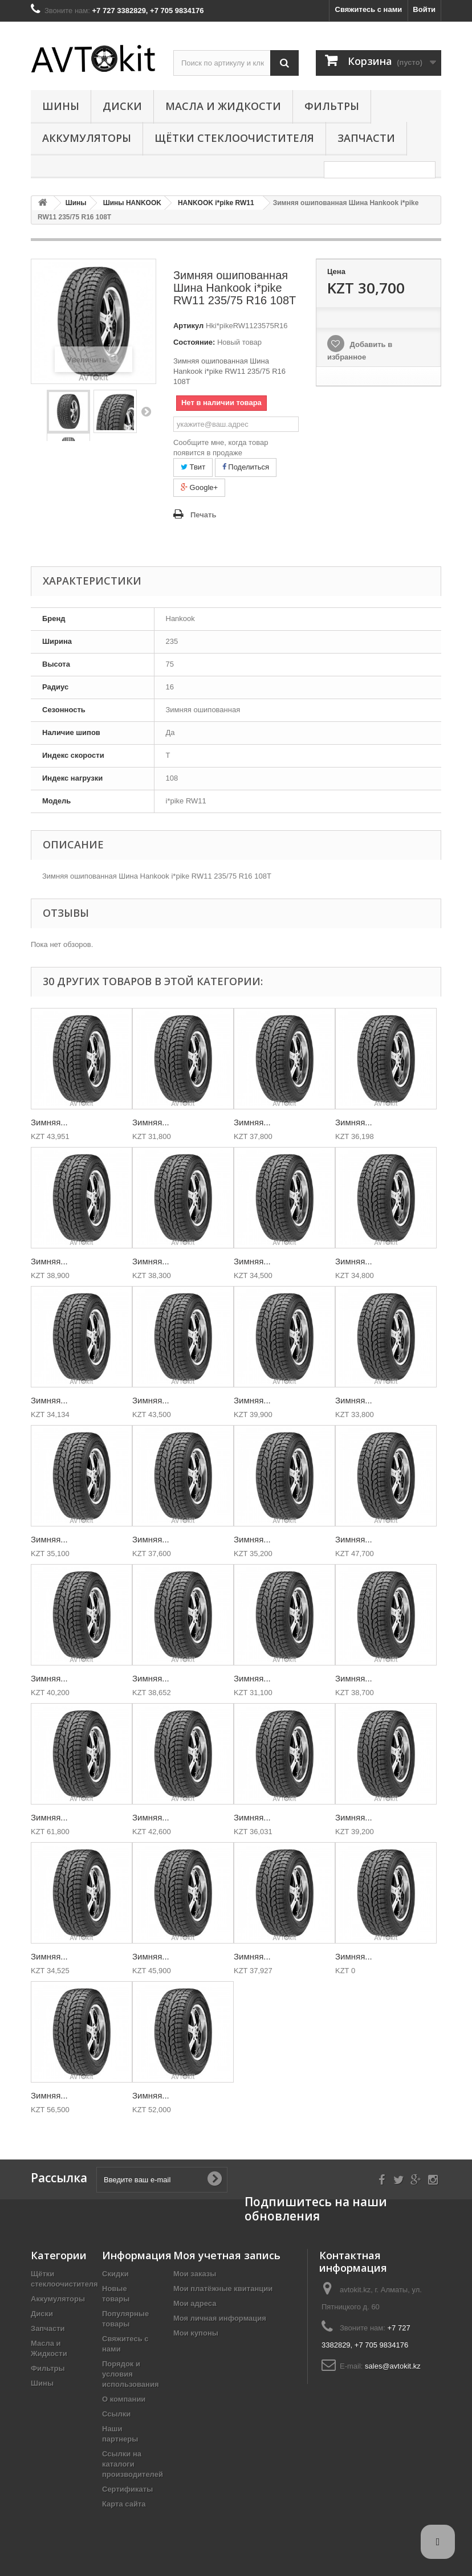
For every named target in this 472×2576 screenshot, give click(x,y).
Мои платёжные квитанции (222, 2288)
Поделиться (245, 467)
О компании (123, 2399)
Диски (122, 106)
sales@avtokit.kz (393, 2366)
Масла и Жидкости (223, 106)
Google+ (199, 487)
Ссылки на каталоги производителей (132, 2464)
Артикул (188, 325)
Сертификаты (127, 2489)
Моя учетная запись (226, 2255)
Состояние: (194, 342)
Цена (336, 271)
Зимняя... (49, 1122)
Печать (203, 515)
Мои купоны (195, 2333)
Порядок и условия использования (130, 2374)
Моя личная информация (219, 2318)
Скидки (115, 2273)
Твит (193, 467)
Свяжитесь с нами (368, 9)
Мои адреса (194, 2303)
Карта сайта (124, 2504)
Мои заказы (194, 2273)
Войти (424, 9)
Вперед (146, 411)
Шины (60, 106)
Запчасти (366, 138)
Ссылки (116, 2414)
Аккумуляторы (86, 138)
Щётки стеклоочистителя (234, 138)
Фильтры (331, 106)
